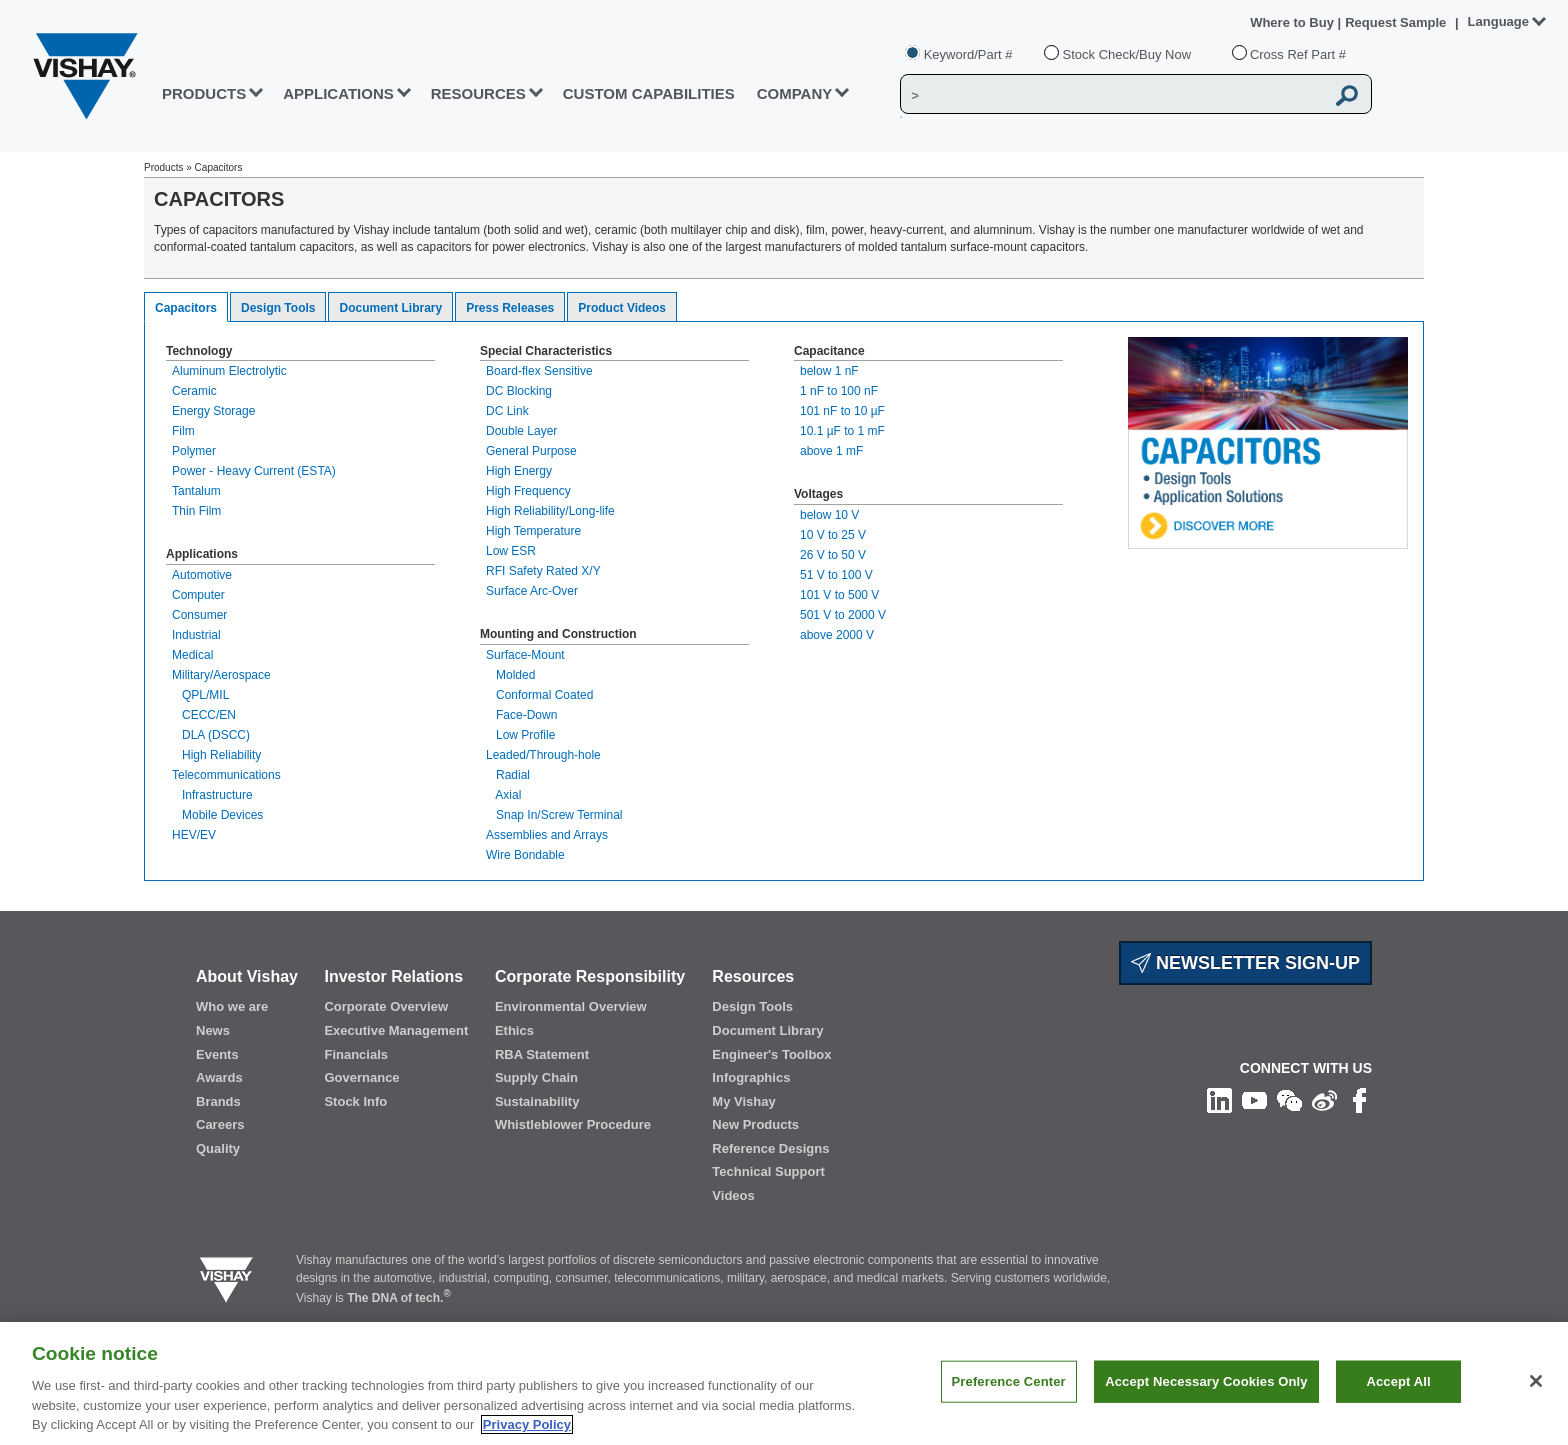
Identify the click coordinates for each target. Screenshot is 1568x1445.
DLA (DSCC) (211, 735)
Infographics (751, 1077)
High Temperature (533, 531)
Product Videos (622, 308)
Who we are (232, 1006)
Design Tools (278, 308)
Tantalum (196, 491)
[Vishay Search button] (1348, 95)
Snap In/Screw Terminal (554, 815)
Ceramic (194, 391)
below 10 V (829, 515)
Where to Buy (1293, 22)
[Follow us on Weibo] (1324, 1100)
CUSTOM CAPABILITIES (649, 93)
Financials (356, 1054)
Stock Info (355, 1101)
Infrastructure (212, 795)
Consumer (199, 615)
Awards (219, 1077)
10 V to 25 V (833, 535)
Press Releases (510, 308)
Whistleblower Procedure (573, 1124)
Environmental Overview (571, 1006)
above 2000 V (837, 635)
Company (795, 93)
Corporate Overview (386, 1006)
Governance (361, 1077)
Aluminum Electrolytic (229, 371)
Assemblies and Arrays (547, 835)
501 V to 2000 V (843, 615)
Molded (510, 675)
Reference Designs (770, 1148)
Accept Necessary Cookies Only (1206, 1381)
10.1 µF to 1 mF (842, 431)
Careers (220, 1124)
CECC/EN (204, 715)
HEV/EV (194, 835)
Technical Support (768, 1171)
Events (217, 1054)
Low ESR (511, 551)
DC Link (507, 411)
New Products (755, 1124)
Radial (508, 775)
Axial (503, 795)
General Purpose (531, 451)
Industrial (196, 635)
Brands (218, 1101)
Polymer (194, 451)
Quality (218, 1148)
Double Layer (521, 431)
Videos (733, 1195)
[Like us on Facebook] (1359, 1100)
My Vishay (743, 1101)
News (213, 1030)
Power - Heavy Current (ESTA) (254, 471)
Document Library (390, 308)
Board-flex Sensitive (539, 371)
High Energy (519, 471)
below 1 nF (829, 371)
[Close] (1536, 1381)
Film (183, 431)
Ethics (514, 1030)
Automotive (202, 575)
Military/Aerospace (221, 675)
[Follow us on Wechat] (1289, 1100)
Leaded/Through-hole (543, 755)
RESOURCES (478, 93)
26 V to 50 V (833, 555)
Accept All (1398, 1381)
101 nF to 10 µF (842, 411)
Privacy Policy (527, 1424)
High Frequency (528, 491)
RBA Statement (542, 1054)
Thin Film (196, 511)
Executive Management (396, 1030)
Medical (192, 655)
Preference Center (1009, 1381)
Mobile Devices (217, 815)
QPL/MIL (200, 695)
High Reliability (216, 755)
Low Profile (520, 735)
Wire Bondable (525, 855)
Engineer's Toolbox (771, 1054)
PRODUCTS (204, 93)
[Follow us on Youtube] (1254, 1100)
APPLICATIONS (338, 93)
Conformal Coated (539, 695)
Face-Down (521, 715)
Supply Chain (536, 1077)
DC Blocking (519, 391)
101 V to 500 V (839, 595)
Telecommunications (226, 775)
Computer (198, 595)
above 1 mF (831, 451)
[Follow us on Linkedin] (1219, 1100)
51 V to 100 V (836, 575)
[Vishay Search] (1112, 95)
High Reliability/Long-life (550, 511)
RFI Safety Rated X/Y (543, 571)
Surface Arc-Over (532, 591)
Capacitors (186, 308)
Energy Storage (213, 411)
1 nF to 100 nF (839, 391)
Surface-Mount (525, 655)
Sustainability (537, 1101)
